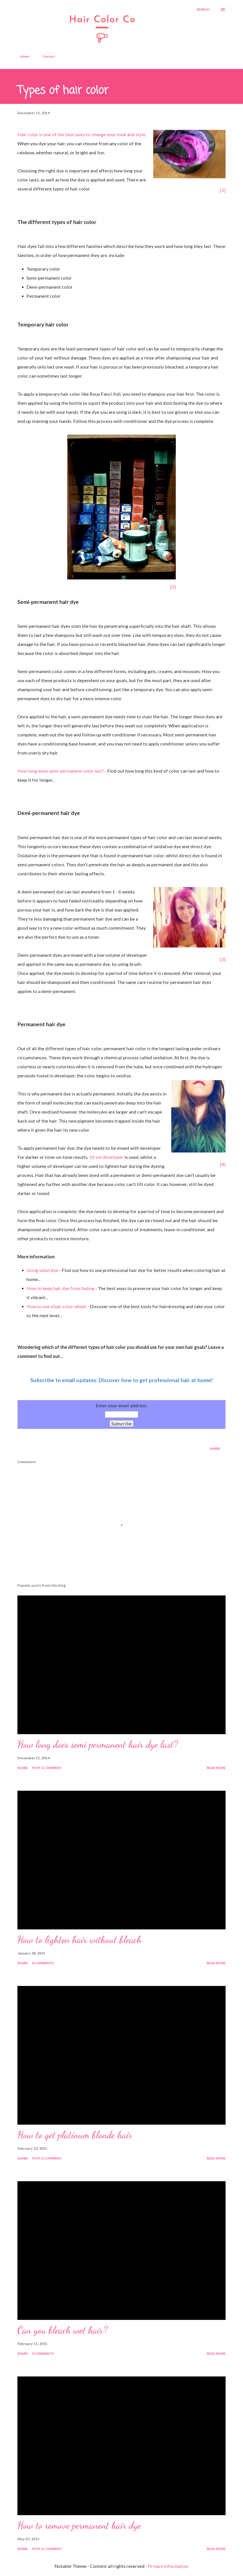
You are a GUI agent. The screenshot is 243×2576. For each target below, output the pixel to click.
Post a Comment (47, 1768)
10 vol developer (106, 1157)
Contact (46, 56)
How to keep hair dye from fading (60, 1288)
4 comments (43, 2353)
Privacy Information (168, 2566)
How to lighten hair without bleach (79, 1939)
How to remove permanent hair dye (79, 2525)
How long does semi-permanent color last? (60, 771)
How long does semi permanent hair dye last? (97, 1744)
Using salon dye (42, 1270)
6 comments (43, 1963)
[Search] (203, 9)
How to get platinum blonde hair (74, 2135)
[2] (173, 586)
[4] (223, 1164)
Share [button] (215, 1448)
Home (21, 56)
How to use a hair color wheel (56, 1306)
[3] (223, 959)
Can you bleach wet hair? (62, 2330)
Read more (216, 1768)
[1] (223, 190)
